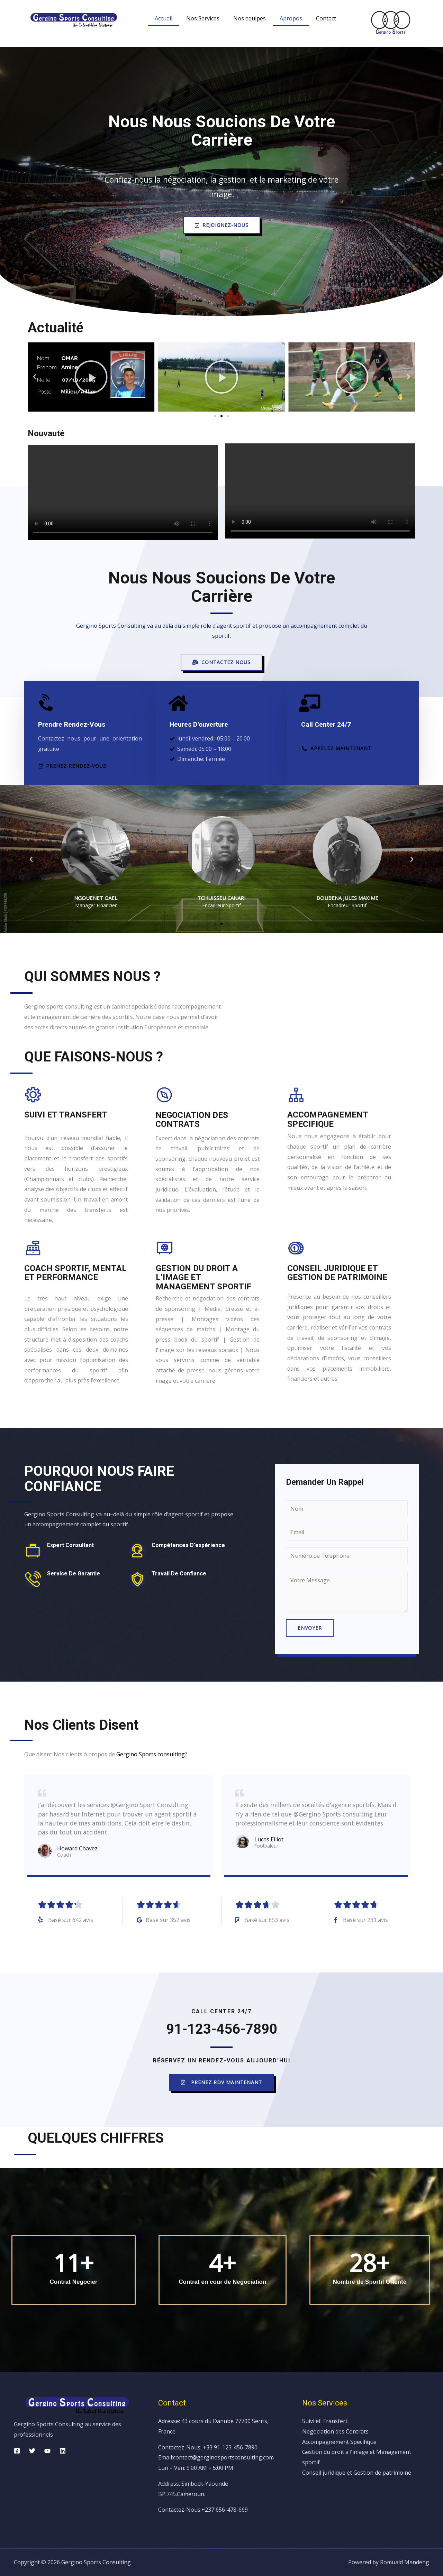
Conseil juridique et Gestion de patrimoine (356, 2472)
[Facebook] (17, 2451)
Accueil (163, 18)
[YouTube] (47, 2451)
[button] (221, 225)
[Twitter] (32, 2451)
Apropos (291, 18)
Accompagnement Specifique (339, 2442)
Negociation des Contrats (335, 2431)
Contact (326, 18)
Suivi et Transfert (324, 2421)
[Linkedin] (63, 2451)
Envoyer (310, 1628)
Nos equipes (249, 18)
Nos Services (202, 18)
